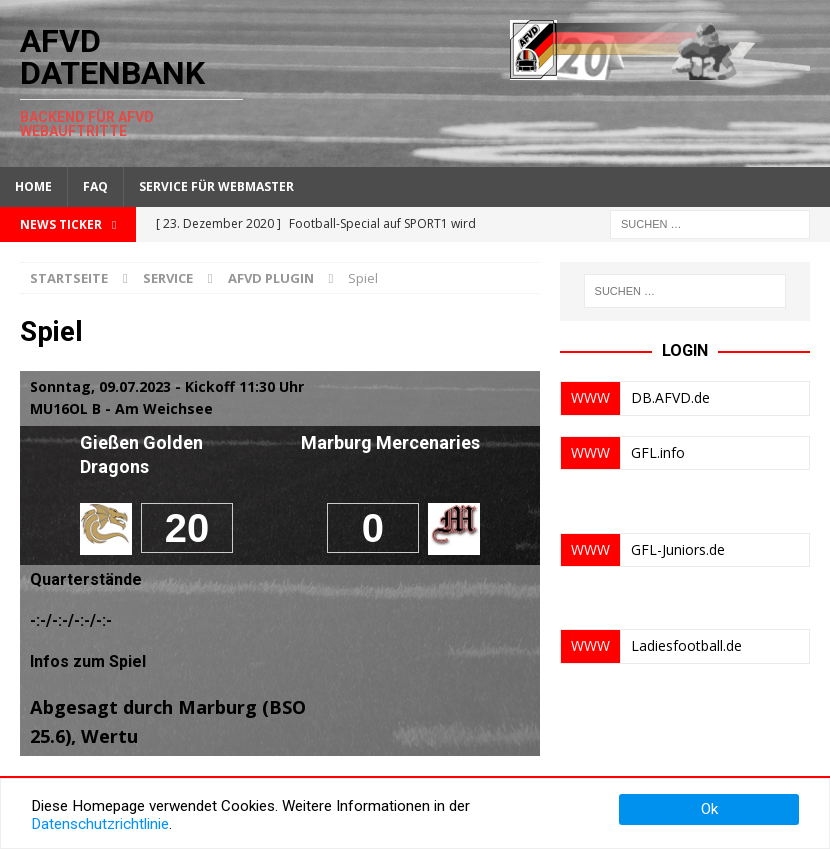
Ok (709, 809)
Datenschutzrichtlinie (100, 824)
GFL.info (658, 452)
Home (33, 186)
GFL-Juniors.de (678, 549)
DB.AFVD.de (670, 397)
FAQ (95, 186)
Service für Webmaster (216, 186)
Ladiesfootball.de (686, 645)
